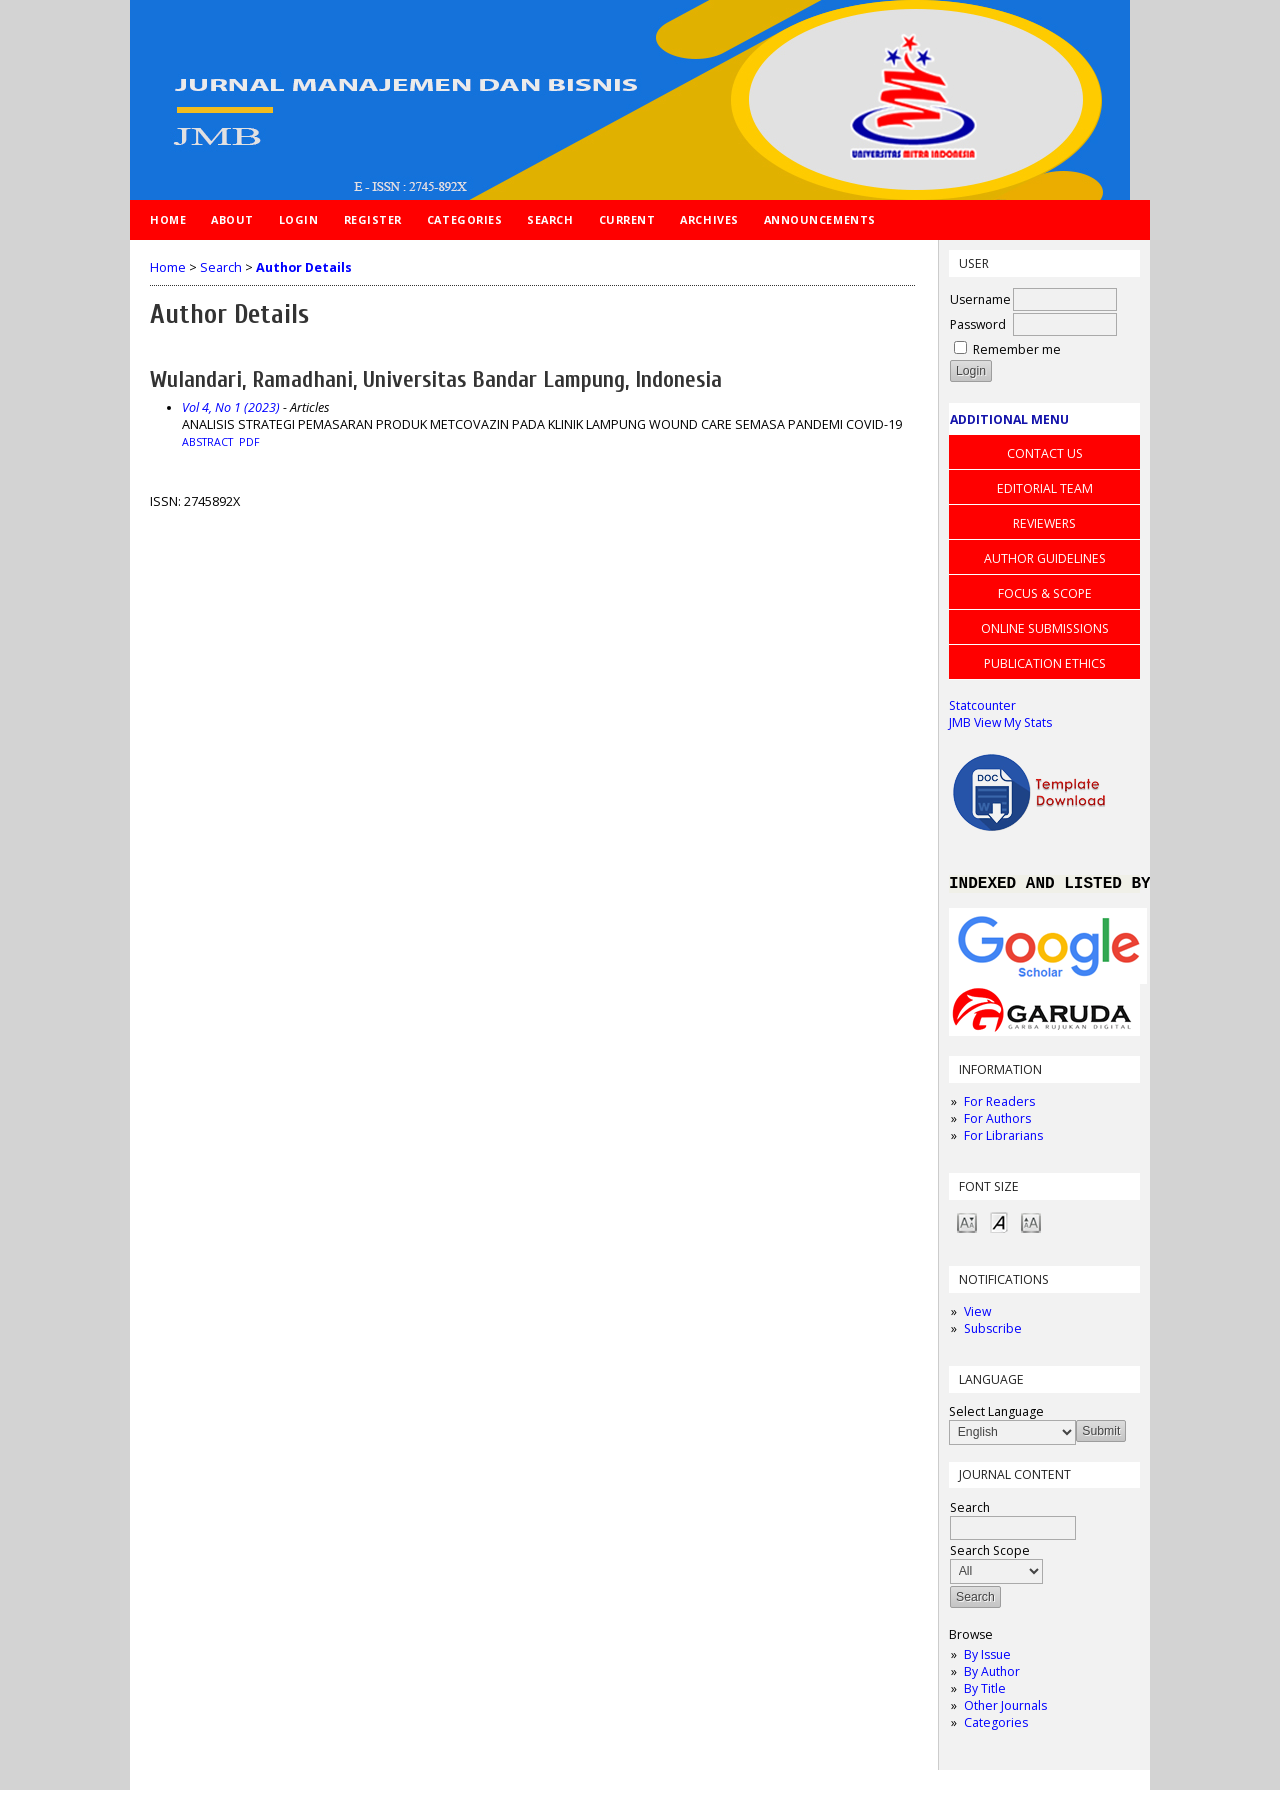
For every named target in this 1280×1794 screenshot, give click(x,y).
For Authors (997, 1122)
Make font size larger (1031, 1225)
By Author (992, 1675)
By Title (985, 1692)
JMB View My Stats (1000, 722)
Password (978, 324)
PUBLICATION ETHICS (1045, 663)
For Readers (999, 1105)
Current (627, 219)
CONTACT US (1045, 453)
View (977, 1315)
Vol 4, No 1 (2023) (231, 407)
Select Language (996, 1415)
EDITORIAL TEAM (1045, 488)
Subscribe (993, 1332)
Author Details (304, 267)
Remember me (1017, 349)
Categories (996, 1726)
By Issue (987, 1658)
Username (980, 299)
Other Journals (1005, 1709)
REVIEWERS (1044, 523)
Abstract (207, 442)
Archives (709, 219)
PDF (249, 442)
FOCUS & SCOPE (1045, 593)
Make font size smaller (967, 1225)
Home (168, 219)
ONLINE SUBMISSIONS (1045, 628)
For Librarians (1003, 1139)
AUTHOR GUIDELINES (1045, 558)
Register (373, 219)
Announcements (820, 219)
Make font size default (999, 1225)
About (232, 219)
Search (550, 219)
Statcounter (982, 705)
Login (299, 219)
